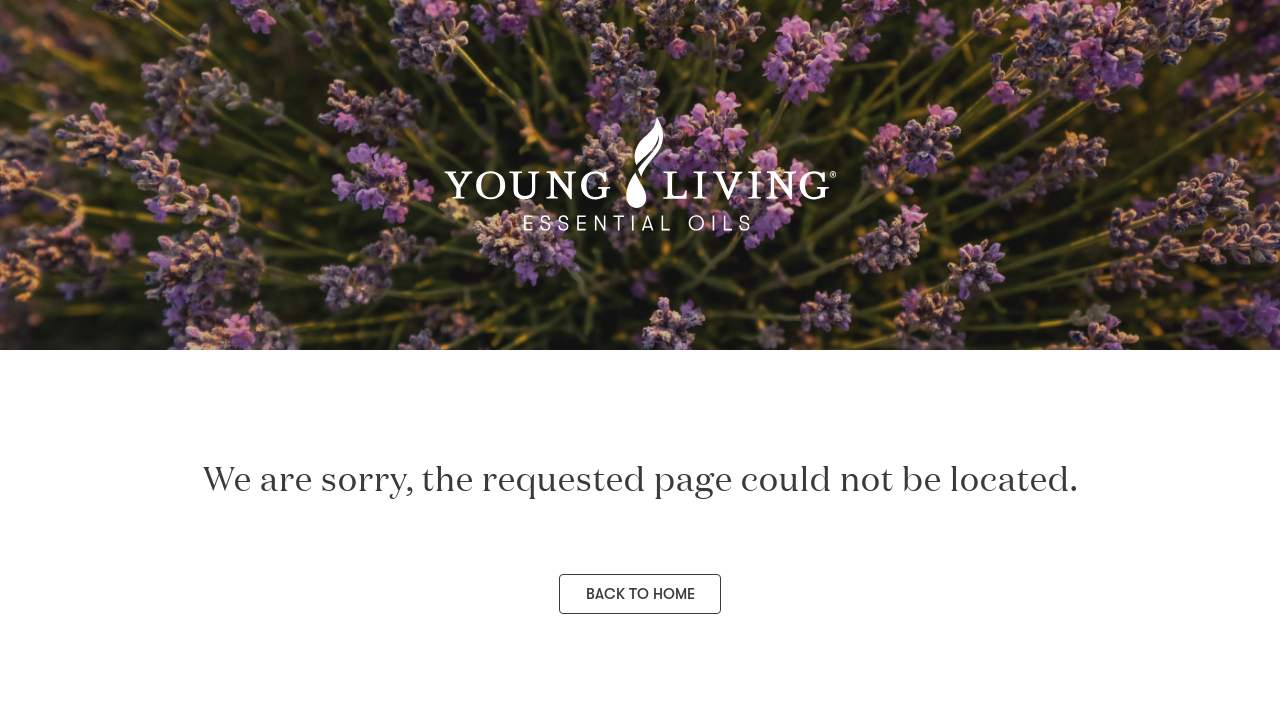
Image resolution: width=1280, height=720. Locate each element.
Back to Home (640, 594)
